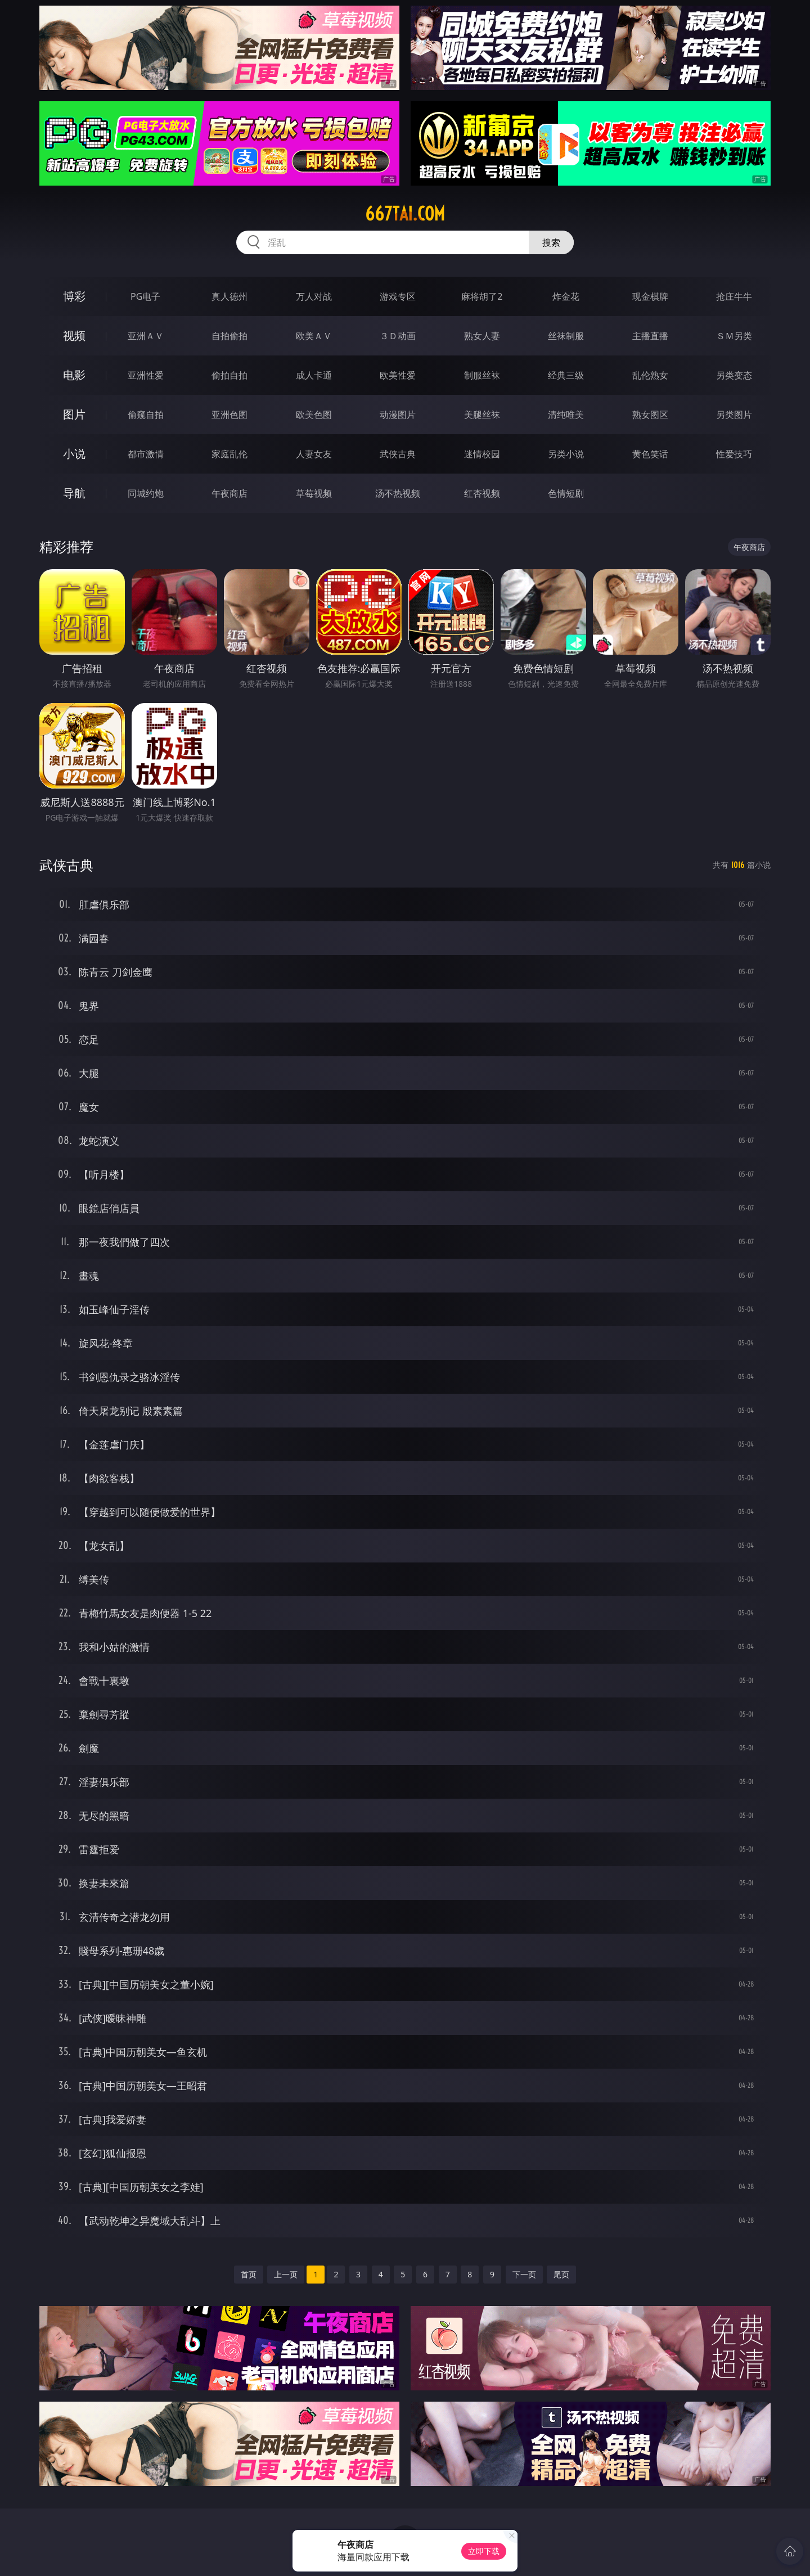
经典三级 (566, 375)
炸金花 (565, 296)
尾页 (561, 2274)
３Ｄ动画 (398, 336)
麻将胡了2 (481, 296)
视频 (74, 335)
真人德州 (230, 296)
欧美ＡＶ (314, 336)
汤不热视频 (397, 493)
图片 (74, 414)
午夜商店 (230, 493)
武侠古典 (398, 454)
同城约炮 (146, 493)
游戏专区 (398, 296)
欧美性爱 (398, 375)
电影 (74, 374)
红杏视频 (482, 493)
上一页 (286, 2274)
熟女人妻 (482, 336)
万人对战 (314, 296)
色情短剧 (566, 493)
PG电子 (145, 296)
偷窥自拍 (146, 414)
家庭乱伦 (230, 454)
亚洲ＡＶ (146, 336)
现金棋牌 (650, 296)
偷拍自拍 (230, 375)
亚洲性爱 (146, 375)
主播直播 (650, 336)
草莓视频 (314, 493)
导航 (74, 493)
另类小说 (566, 454)
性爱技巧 (734, 454)
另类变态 (734, 375)
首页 (248, 2274)
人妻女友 (314, 454)
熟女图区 (650, 414)
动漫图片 (398, 414)
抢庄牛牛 (734, 296)
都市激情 (146, 454)
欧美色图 (314, 414)
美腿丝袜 (482, 414)
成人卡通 (314, 375)
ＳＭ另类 (734, 336)
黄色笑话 (650, 454)
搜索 (551, 242)
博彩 (74, 296)
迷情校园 (482, 454)
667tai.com (405, 213)
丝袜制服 (566, 336)
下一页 (524, 2274)
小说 (74, 453)
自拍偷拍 (230, 336)
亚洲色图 (230, 414)
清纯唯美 (566, 414)
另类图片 (734, 414)
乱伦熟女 (650, 375)
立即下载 (484, 2551)
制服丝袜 (482, 375)
